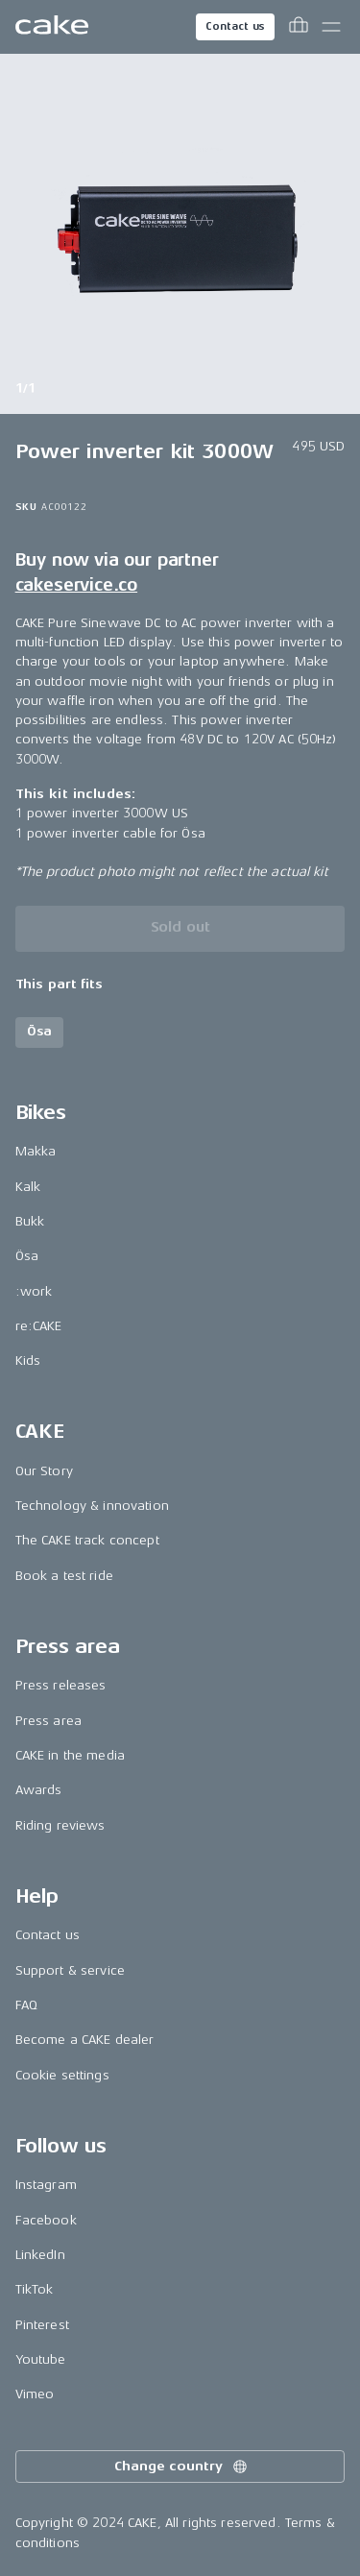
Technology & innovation (92, 1505)
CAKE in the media (70, 1755)
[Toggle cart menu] (298, 27)
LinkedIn (40, 2255)
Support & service (70, 1970)
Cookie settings (62, 2075)
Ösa (26, 1256)
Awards (38, 1790)
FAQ (26, 2005)
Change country (181, 2466)
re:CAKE (38, 1326)
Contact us (235, 26)
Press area (48, 1720)
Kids (28, 1360)
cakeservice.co (76, 585)
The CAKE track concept (87, 1540)
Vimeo (35, 2394)
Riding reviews (60, 1825)
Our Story (44, 1471)
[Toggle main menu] (331, 27)
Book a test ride (64, 1575)
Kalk (28, 1186)
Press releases (61, 1685)
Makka (36, 1151)
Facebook (46, 2220)
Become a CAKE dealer (85, 2039)
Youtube (40, 2359)
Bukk (30, 1221)
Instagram (46, 2184)
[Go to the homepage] (51, 26)
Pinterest (42, 2325)
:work (34, 1291)
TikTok (34, 2289)
